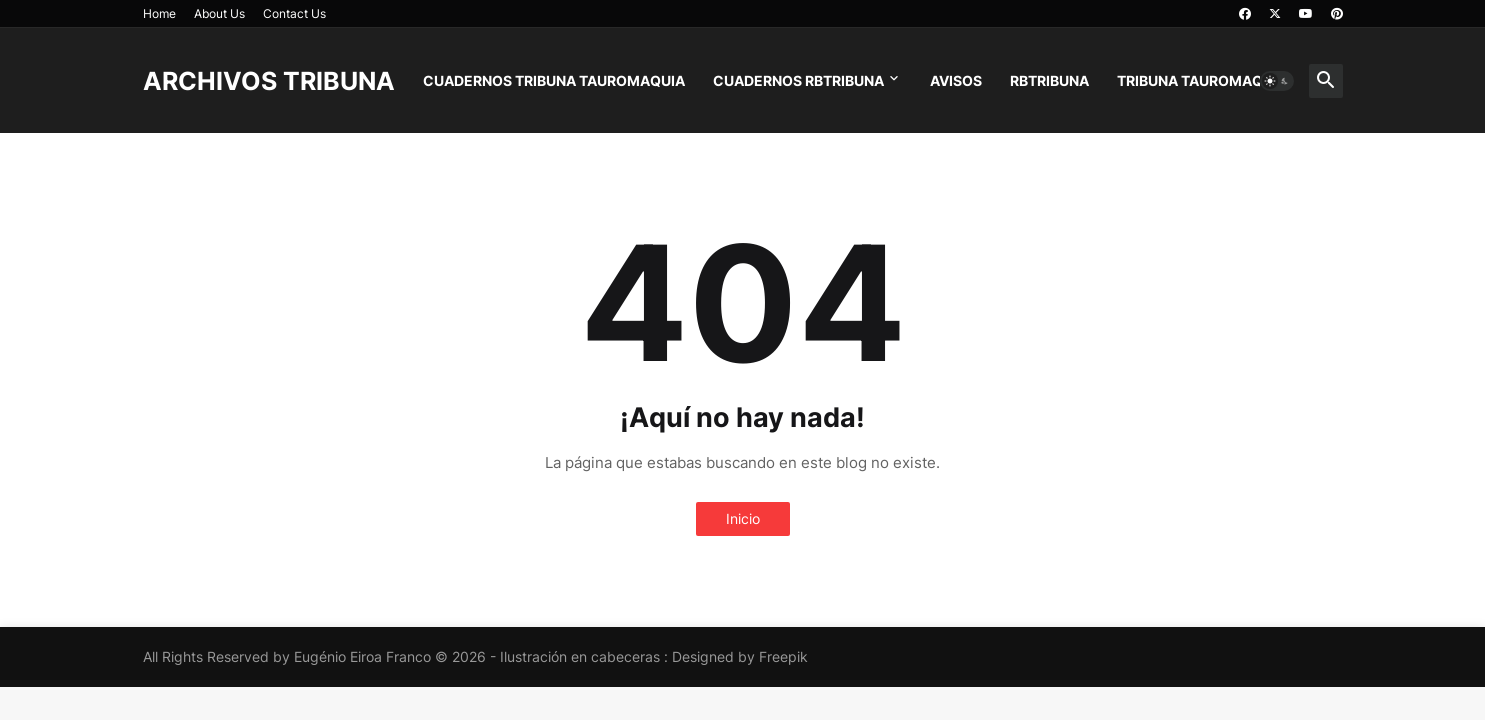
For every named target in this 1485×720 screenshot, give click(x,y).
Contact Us (294, 13)
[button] (1277, 81)
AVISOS (956, 80)
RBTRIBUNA (1049, 80)
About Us (219, 13)
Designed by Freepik (740, 656)
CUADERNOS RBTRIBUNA (798, 80)
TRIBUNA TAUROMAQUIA (1202, 80)
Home (159, 13)
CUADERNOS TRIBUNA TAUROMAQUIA (554, 80)
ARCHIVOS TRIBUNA (269, 81)
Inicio (743, 518)
